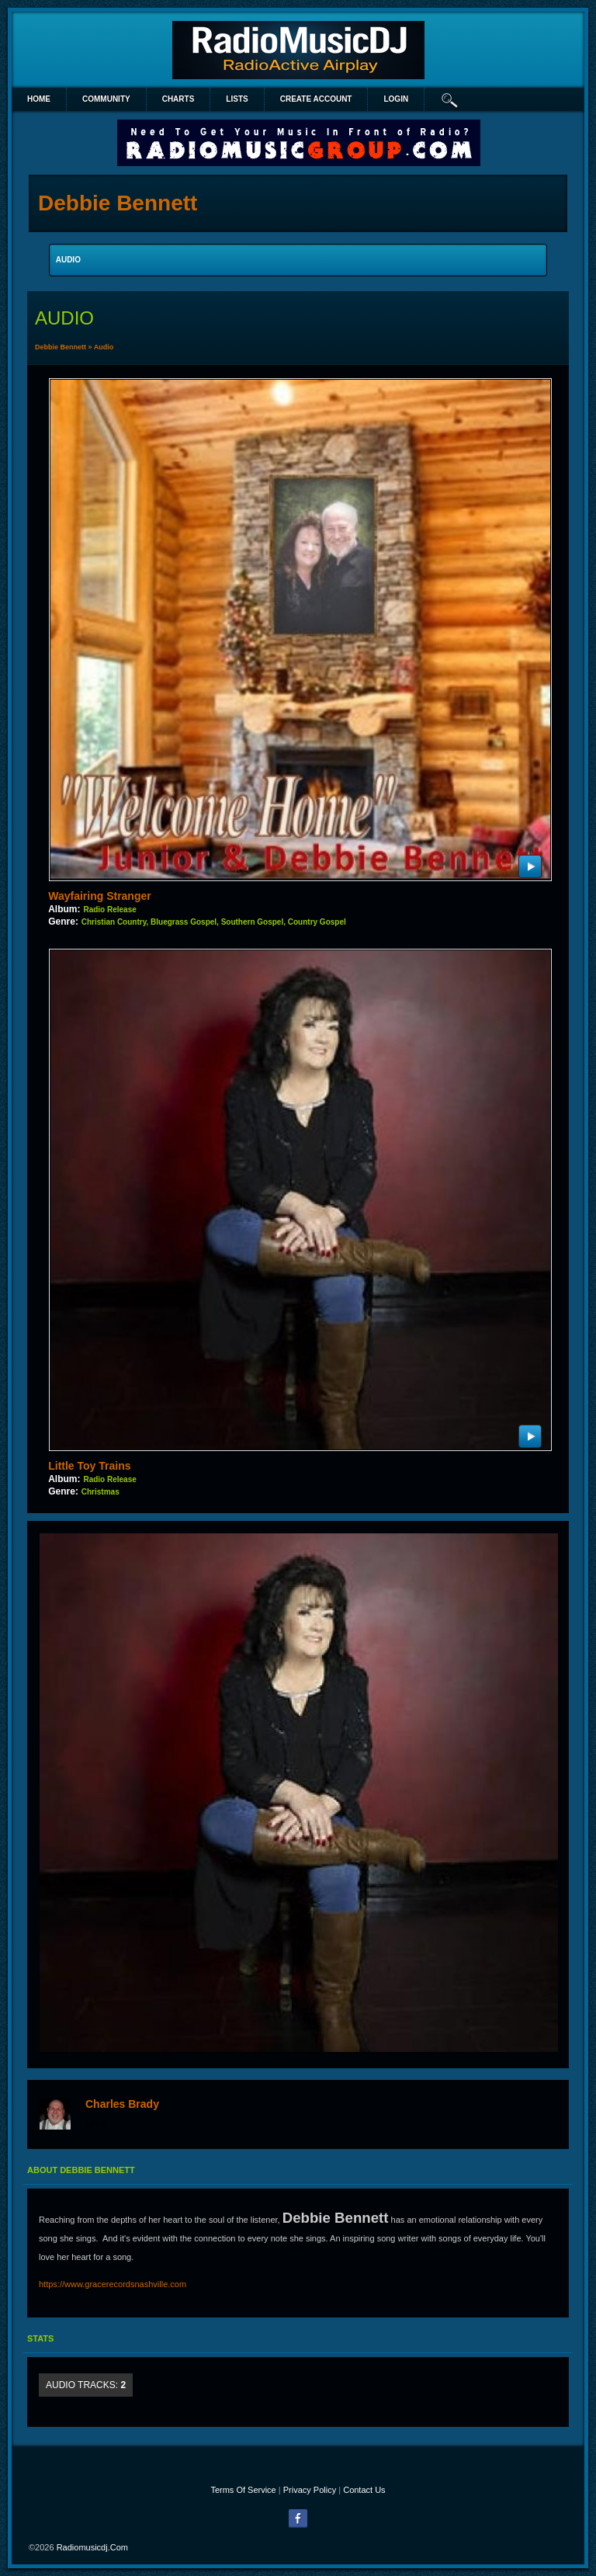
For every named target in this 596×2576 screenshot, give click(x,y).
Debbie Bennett (60, 347)
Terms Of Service (242, 2489)
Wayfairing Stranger (99, 896)
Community (106, 99)
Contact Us (364, 2489)
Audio (104, 347)
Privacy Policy (309, 2489)
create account (316, 99)
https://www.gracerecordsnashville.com (112, 2284)
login (395, 99)
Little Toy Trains (89, 1466)
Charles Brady (122, 2104)
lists (237, 99)
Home (38, 99)
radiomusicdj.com (92, 2547)
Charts (178, 99)
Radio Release (109, 909)
